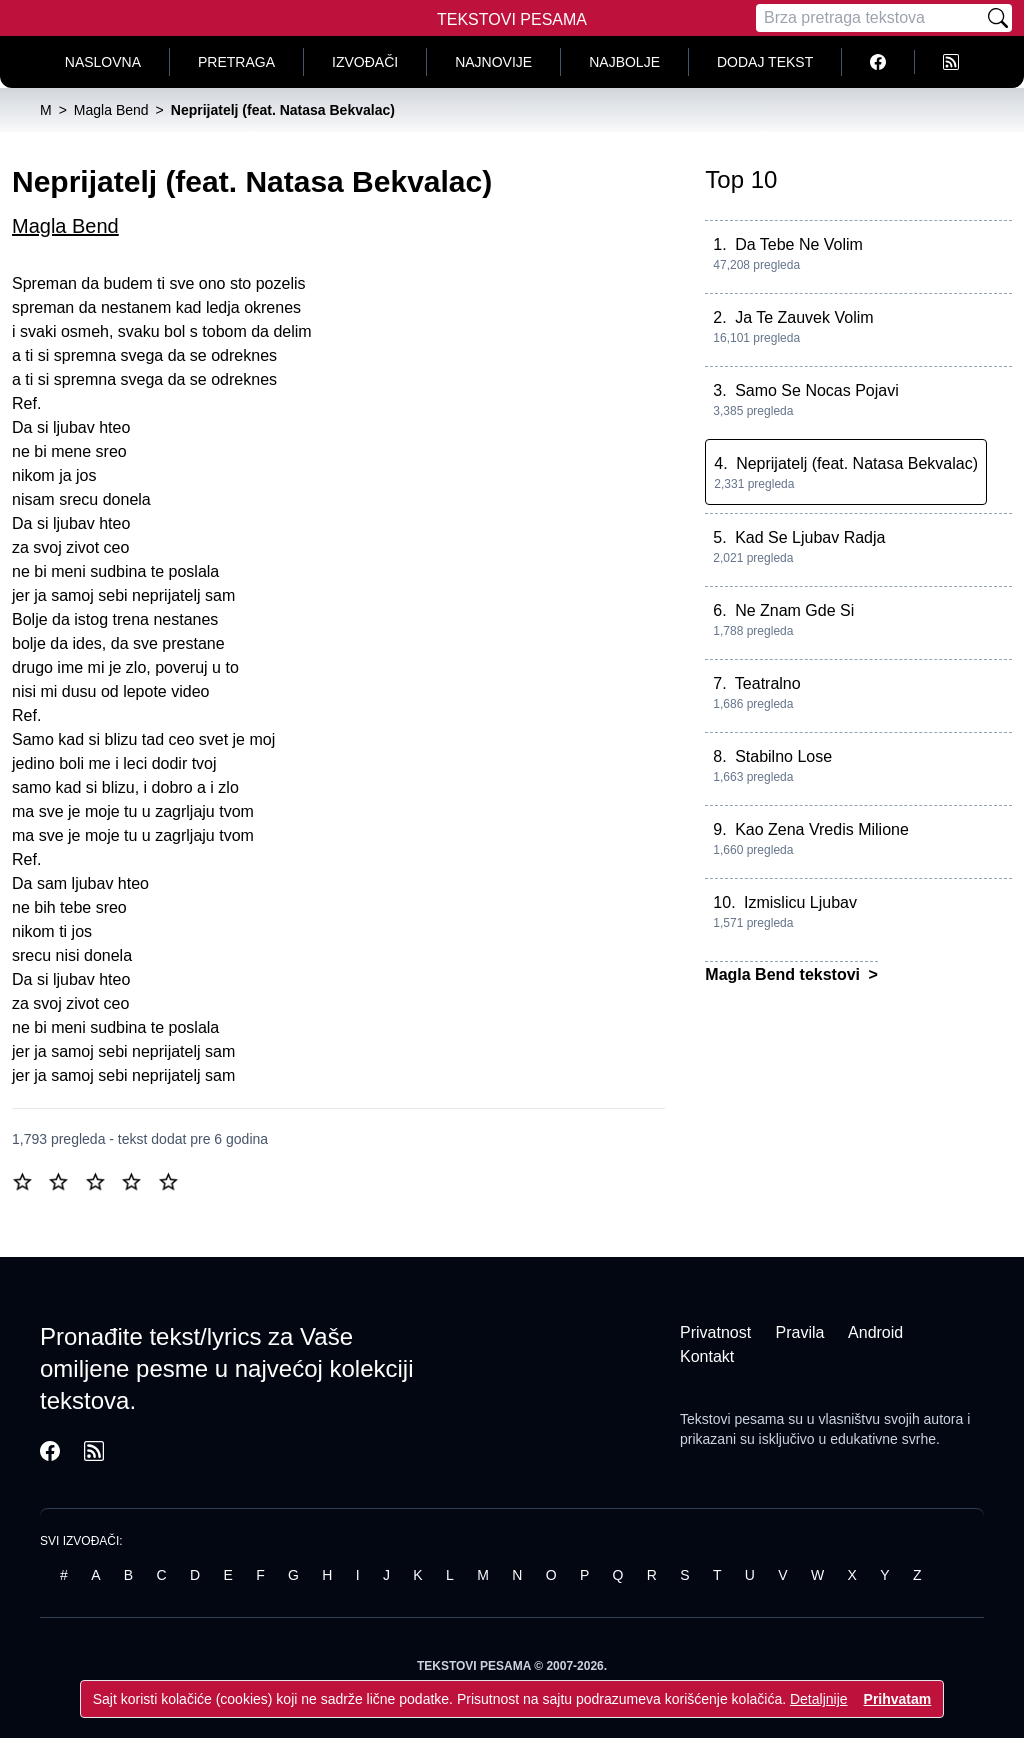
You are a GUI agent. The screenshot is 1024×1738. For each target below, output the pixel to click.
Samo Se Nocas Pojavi (817, 390)
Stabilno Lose (783, 756)
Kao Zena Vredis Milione (822, 829)
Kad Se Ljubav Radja (810, 537)
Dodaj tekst (765, 62)
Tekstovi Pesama (512, 19)
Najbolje (624, 62)
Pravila (800, 1332)
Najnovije (493, 62)
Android (875, 1332)
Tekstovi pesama (732, 1419)
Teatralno (768, 683)
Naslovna (103, 62)
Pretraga (236, 62)
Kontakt (707, 1356)
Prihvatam (898, 1699)
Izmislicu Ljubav (800, 902)
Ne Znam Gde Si (794, 610)
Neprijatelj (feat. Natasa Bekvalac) (857, 463)
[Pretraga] (870, 18)
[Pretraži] (998, 18)
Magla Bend (65, 226)
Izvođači (365, 62)
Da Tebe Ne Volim (799, 244)
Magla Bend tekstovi (784, 974)
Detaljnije (819, 1699)
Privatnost (715, 1332)
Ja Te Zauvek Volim (804, 317)
